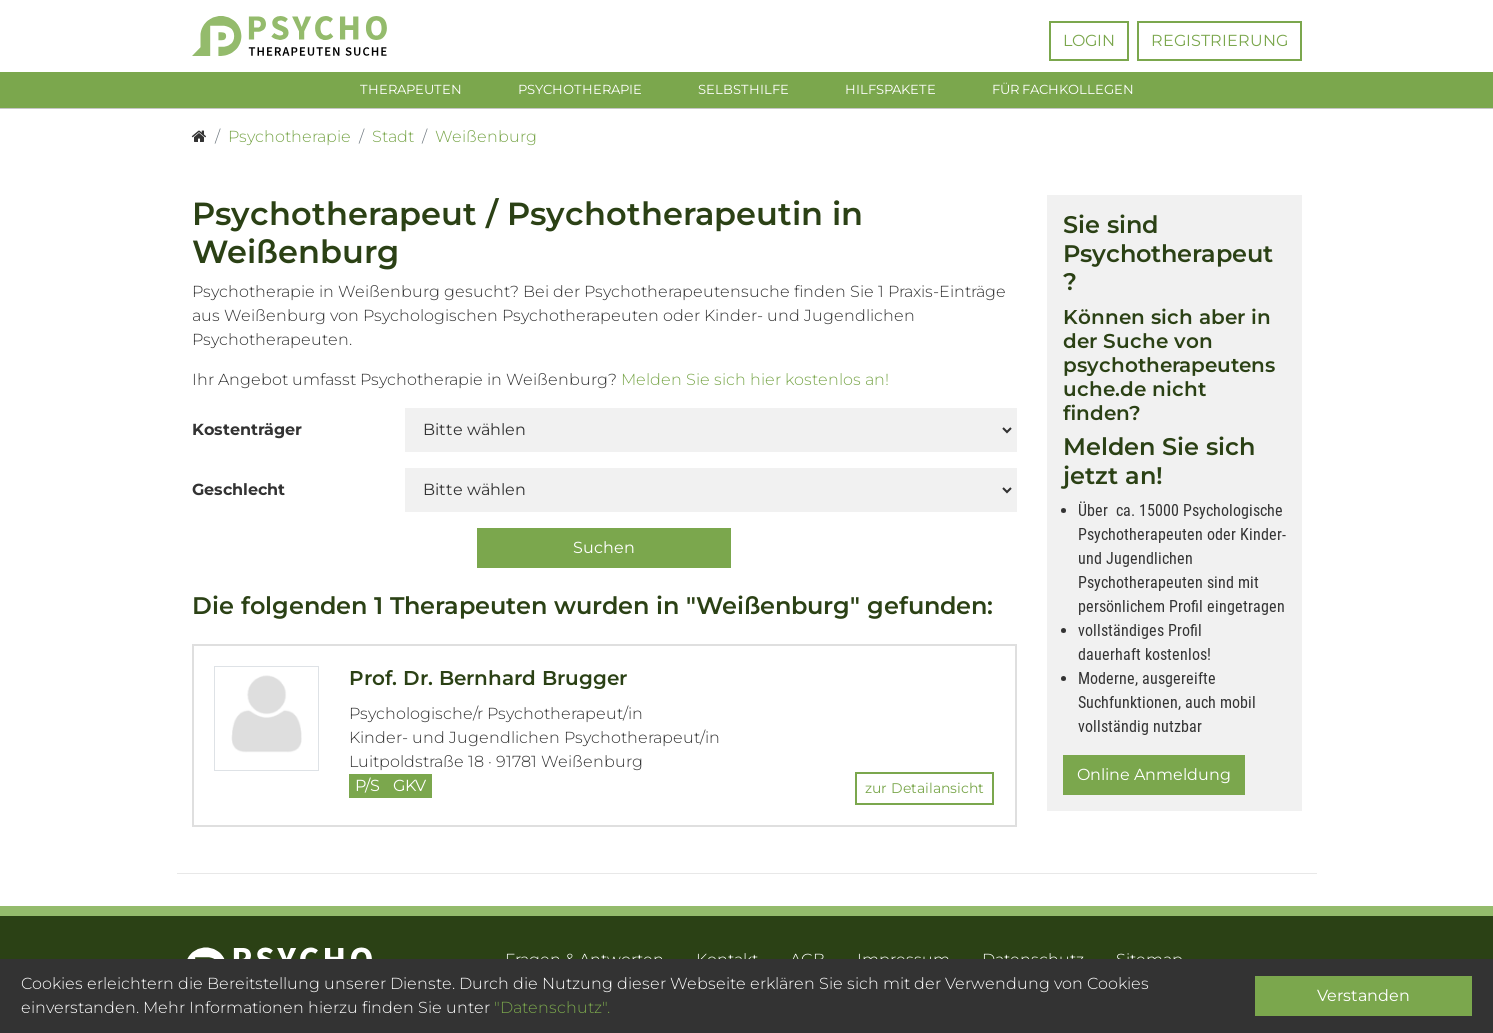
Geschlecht (238, 493)
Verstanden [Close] (1363, 995)
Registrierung (1219, 40)
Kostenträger (247, 433)
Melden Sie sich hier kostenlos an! (755, 383)
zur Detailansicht (924, 793)
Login (1089, 40)
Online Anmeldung (1154, 778)
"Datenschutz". (552, 1007)
